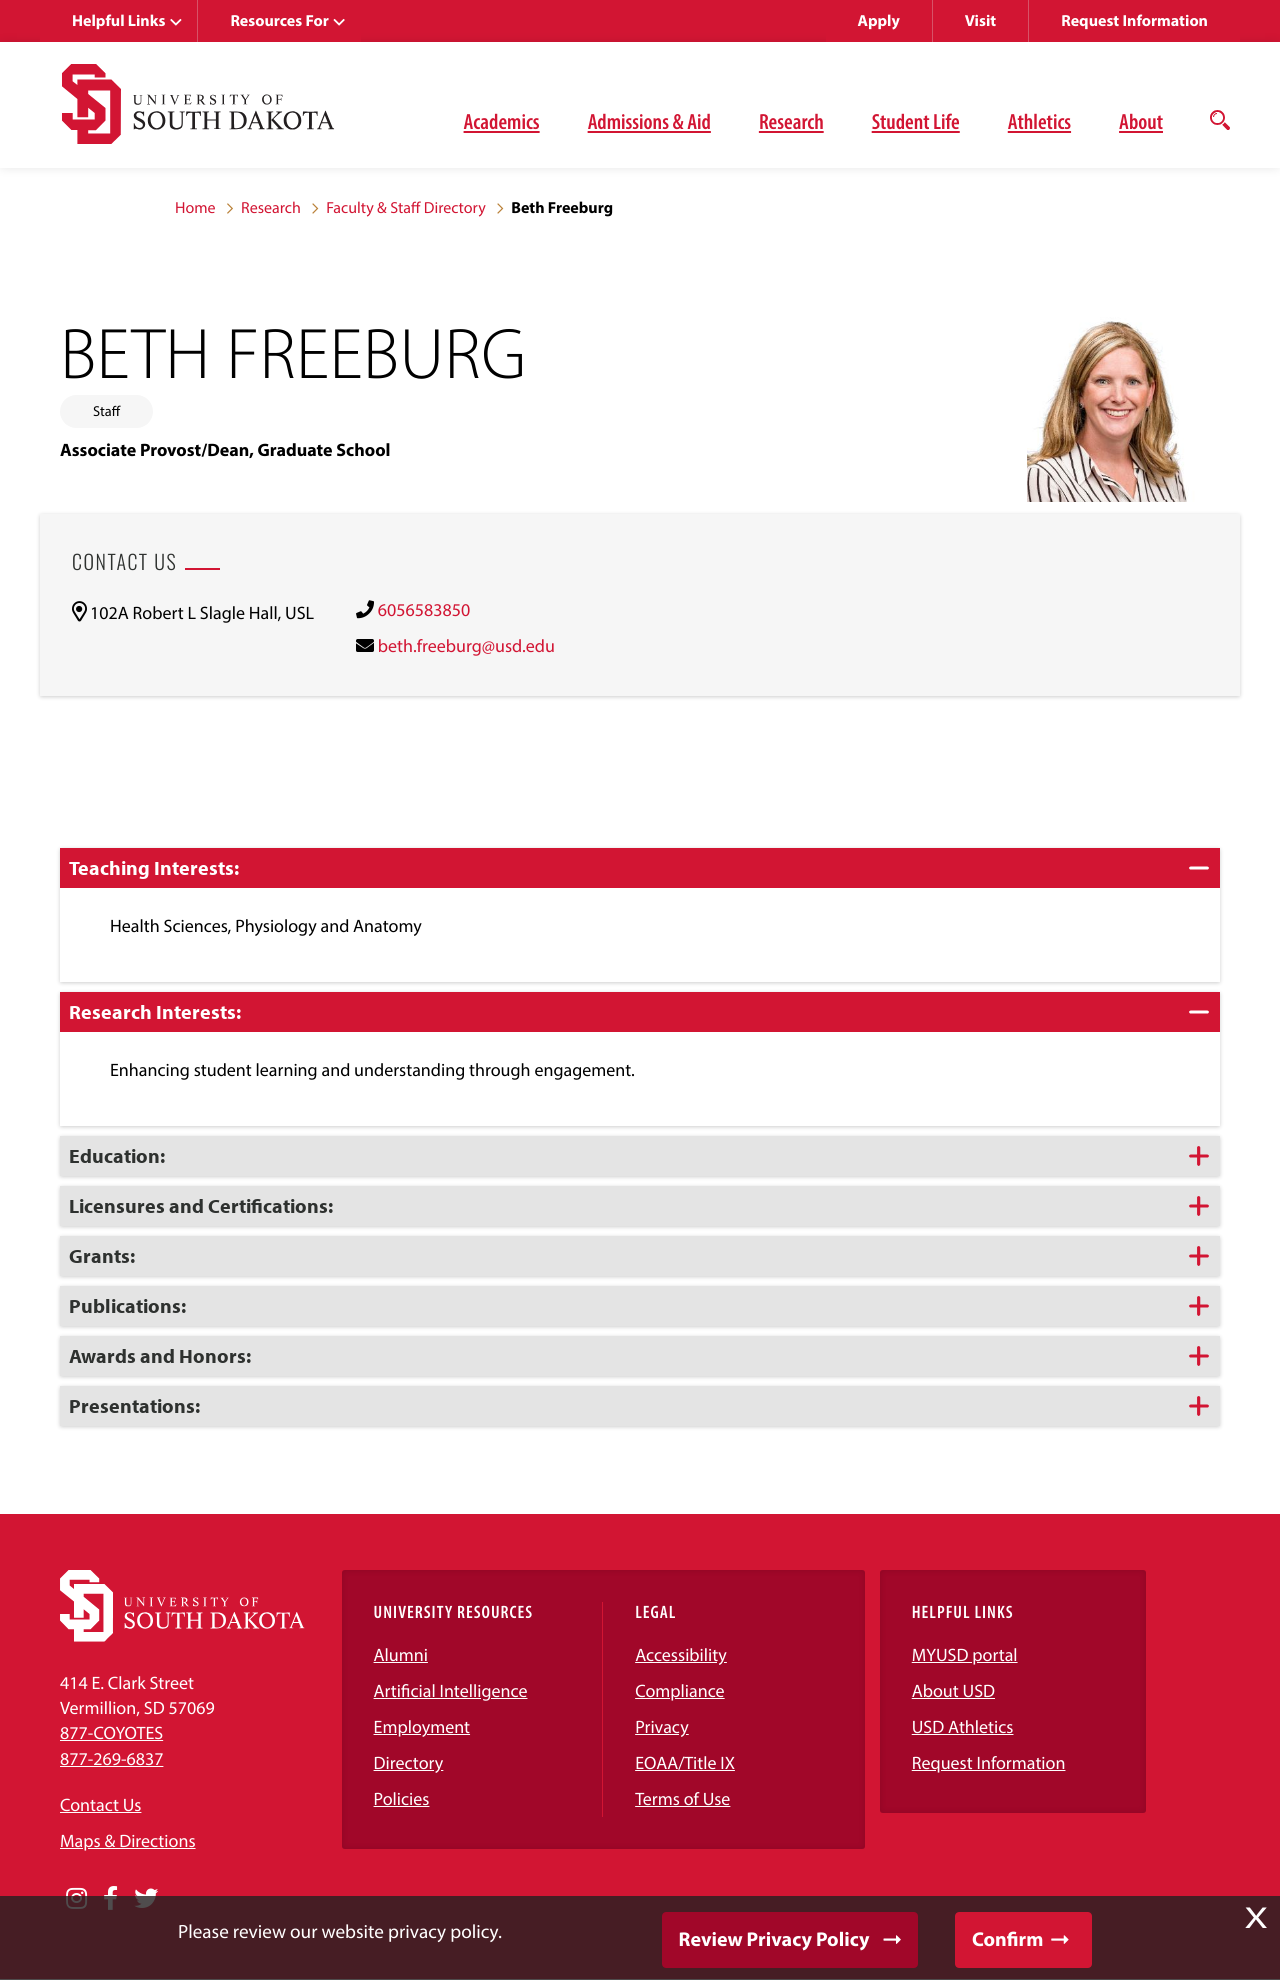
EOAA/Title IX (685, 1762)
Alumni (401, 1654)
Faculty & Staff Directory (406, 208)
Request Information (1134, 21)
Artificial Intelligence (451, 1690)
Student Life (916, 121)
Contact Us (100, 1804)
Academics (502, 121)
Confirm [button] (1007, 1939)
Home (195, 208)
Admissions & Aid (649, 121)
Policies (402, 1798)
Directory (409, 1762)
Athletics (1039, 121)
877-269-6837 (111, 1758)
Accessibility (681, 1654)
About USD (953, 1690)
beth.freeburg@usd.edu (466, 645)
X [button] (1256, 1918)
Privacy (662, 1726)
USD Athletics (963, 1726)
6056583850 (424, 609)
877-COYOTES (111, 1732)
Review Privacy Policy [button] (774, 1939)
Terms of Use (682, 1798)
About (1141, 121)
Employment (422, 1726)
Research (791, 121)
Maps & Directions (128, 1840)
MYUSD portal (965, 1654)
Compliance (679, 1690)
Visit (980, 21)
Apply (879, 21)
